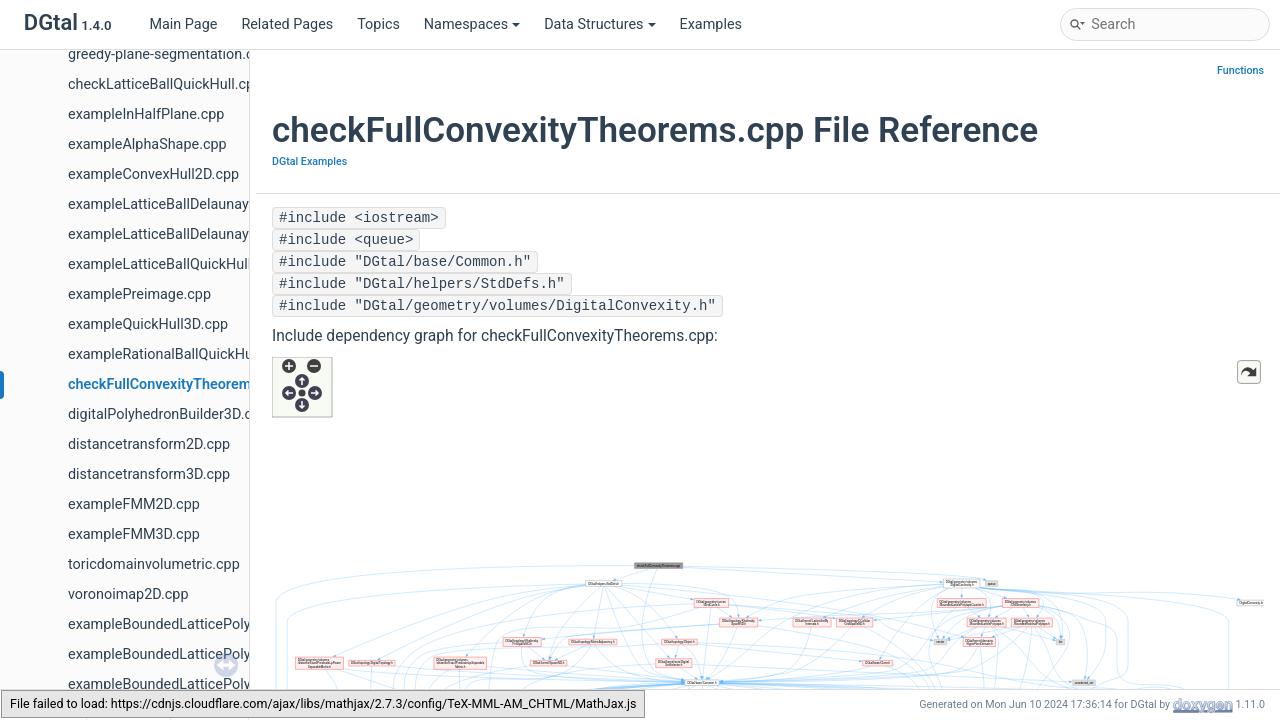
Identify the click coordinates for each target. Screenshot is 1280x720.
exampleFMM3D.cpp (134, 534)
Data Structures (599, 24)
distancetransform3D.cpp (149, 474)
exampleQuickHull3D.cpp (148, 324)
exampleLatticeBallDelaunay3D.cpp (180, 234)
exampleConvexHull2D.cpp (153, 174)
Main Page (183, 24)
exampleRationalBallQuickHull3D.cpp (186, 354)
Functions (1240, 70)
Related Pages (287, 24)
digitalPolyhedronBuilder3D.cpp (168, 414)
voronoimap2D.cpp (128, 594)
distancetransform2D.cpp (149, 444)
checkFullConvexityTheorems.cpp (177, 384)
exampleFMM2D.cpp (134, 504)
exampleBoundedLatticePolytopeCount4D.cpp (214, 684)
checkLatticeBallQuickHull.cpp (165, 84)
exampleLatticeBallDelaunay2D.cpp (180, 204)
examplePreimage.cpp (139, 294)
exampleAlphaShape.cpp (147, 144)
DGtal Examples (309, 161)
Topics (378, 24)
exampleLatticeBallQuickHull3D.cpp (182, 264)
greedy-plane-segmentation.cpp (169, 54)
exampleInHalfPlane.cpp (146, 114)
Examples (711, 24)
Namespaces (472, 24)
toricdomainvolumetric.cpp (154, 564)
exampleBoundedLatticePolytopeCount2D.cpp (214, 624)
